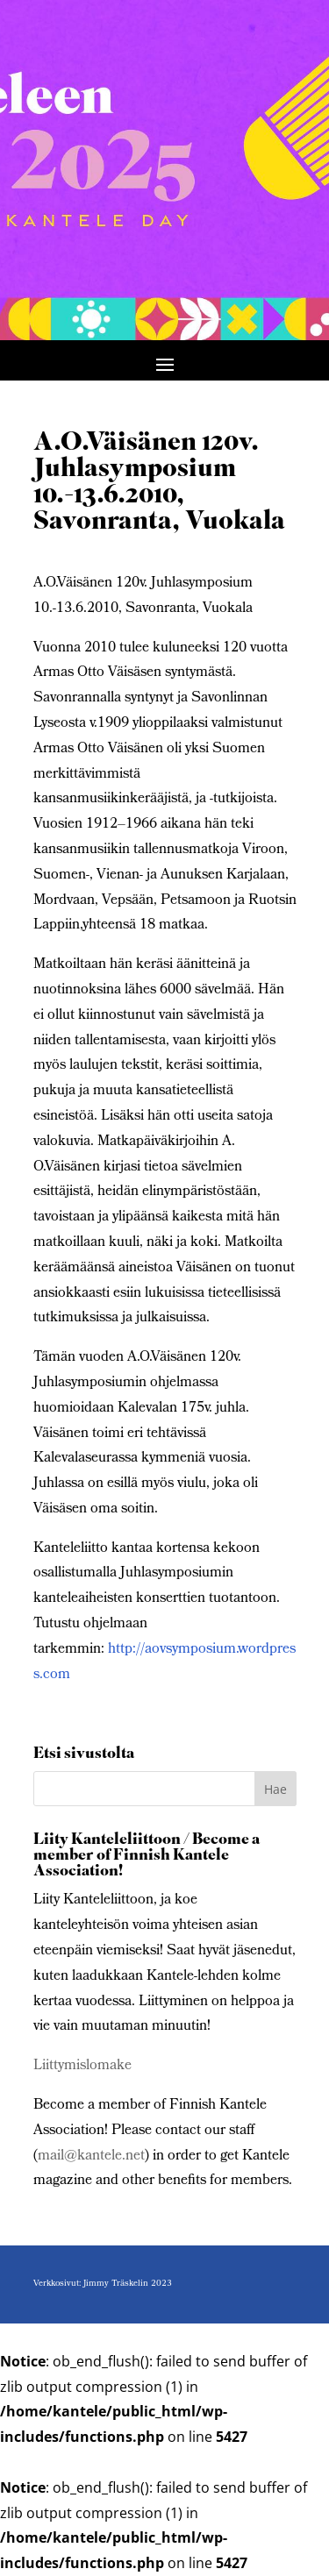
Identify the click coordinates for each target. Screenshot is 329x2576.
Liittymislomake (82, 2066)
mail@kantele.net (91, 2156)
